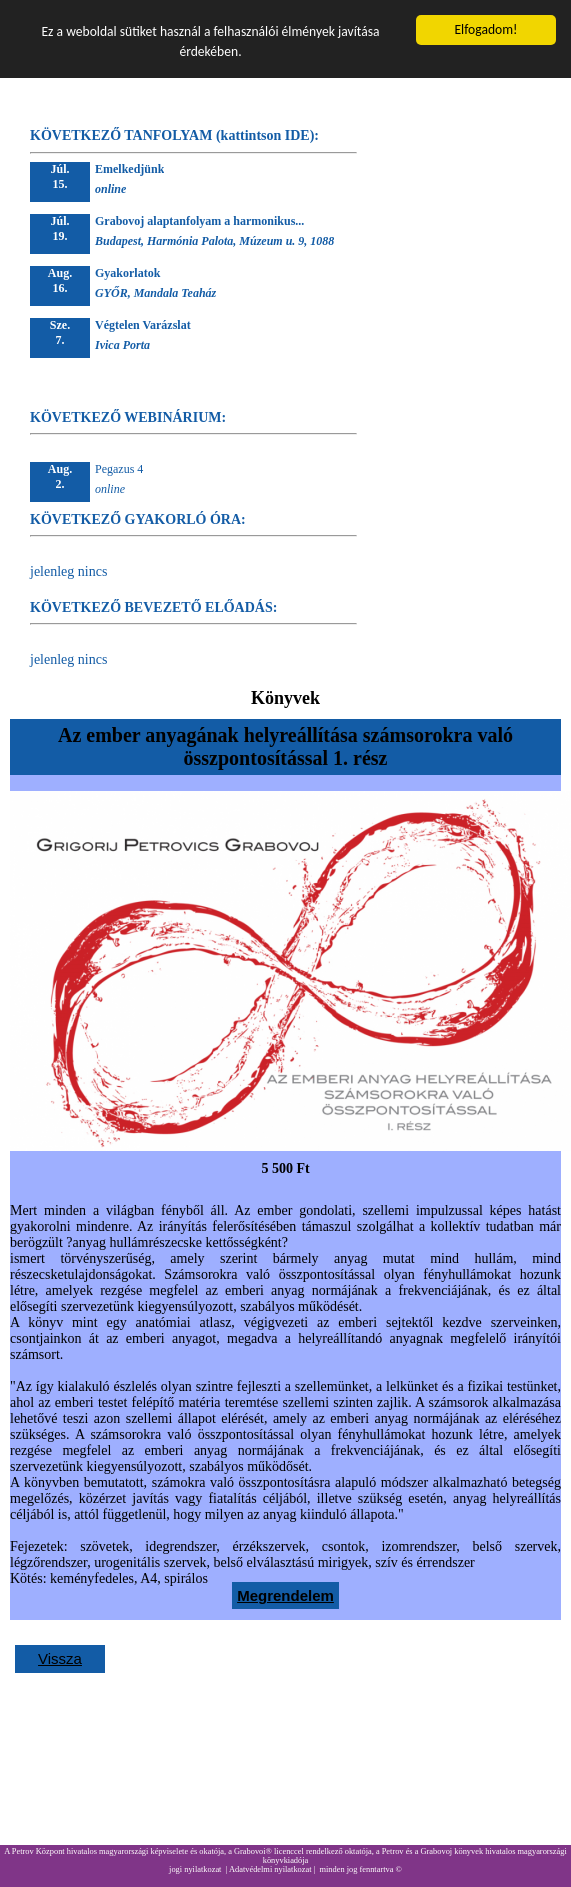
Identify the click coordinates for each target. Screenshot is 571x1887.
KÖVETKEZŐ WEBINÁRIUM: (128, 417)
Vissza (60, 1658)
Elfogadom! (485, 29)
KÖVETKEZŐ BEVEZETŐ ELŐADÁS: (153, 607)
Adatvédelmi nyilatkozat (270, 1869)
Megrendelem (285, 1595)
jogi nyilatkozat (195, 1869)
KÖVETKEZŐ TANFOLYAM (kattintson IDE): (174, 135)
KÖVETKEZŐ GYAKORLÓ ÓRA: (138, 519)
